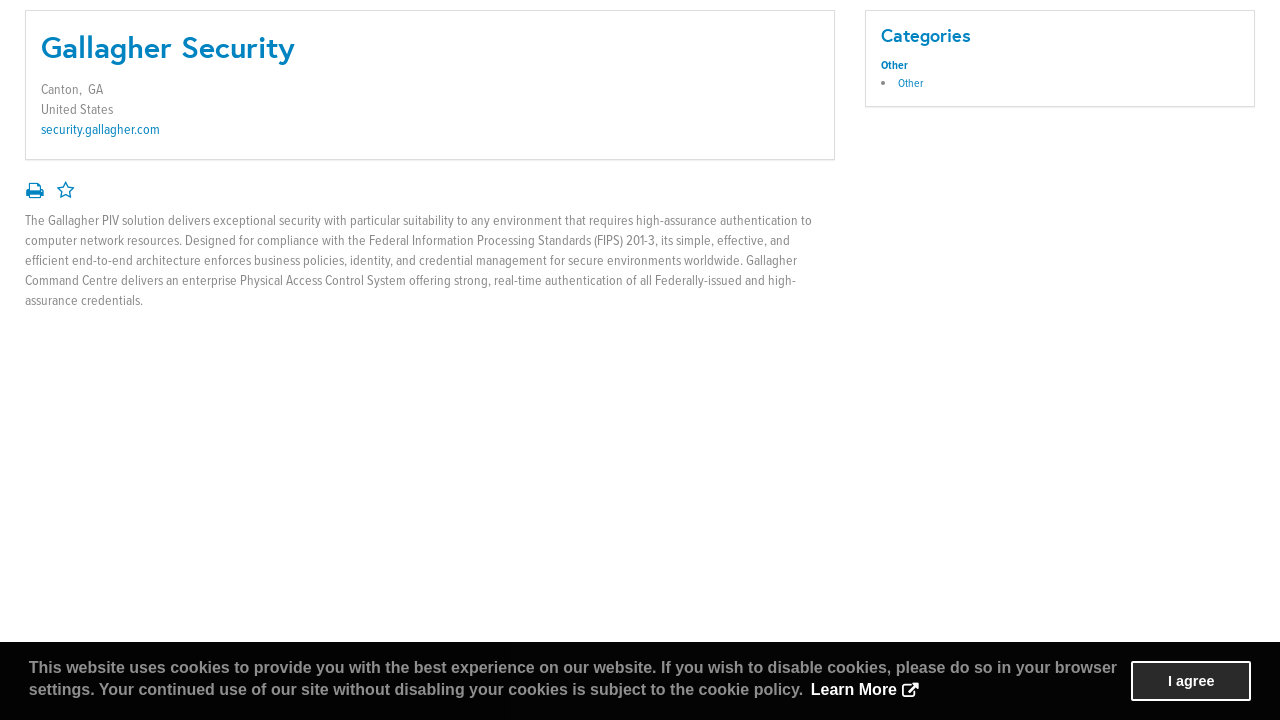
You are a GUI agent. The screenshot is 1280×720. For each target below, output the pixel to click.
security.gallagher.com (100, 128)
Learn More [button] (854, 689)
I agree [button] (1191, 681)
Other (894, 65)
